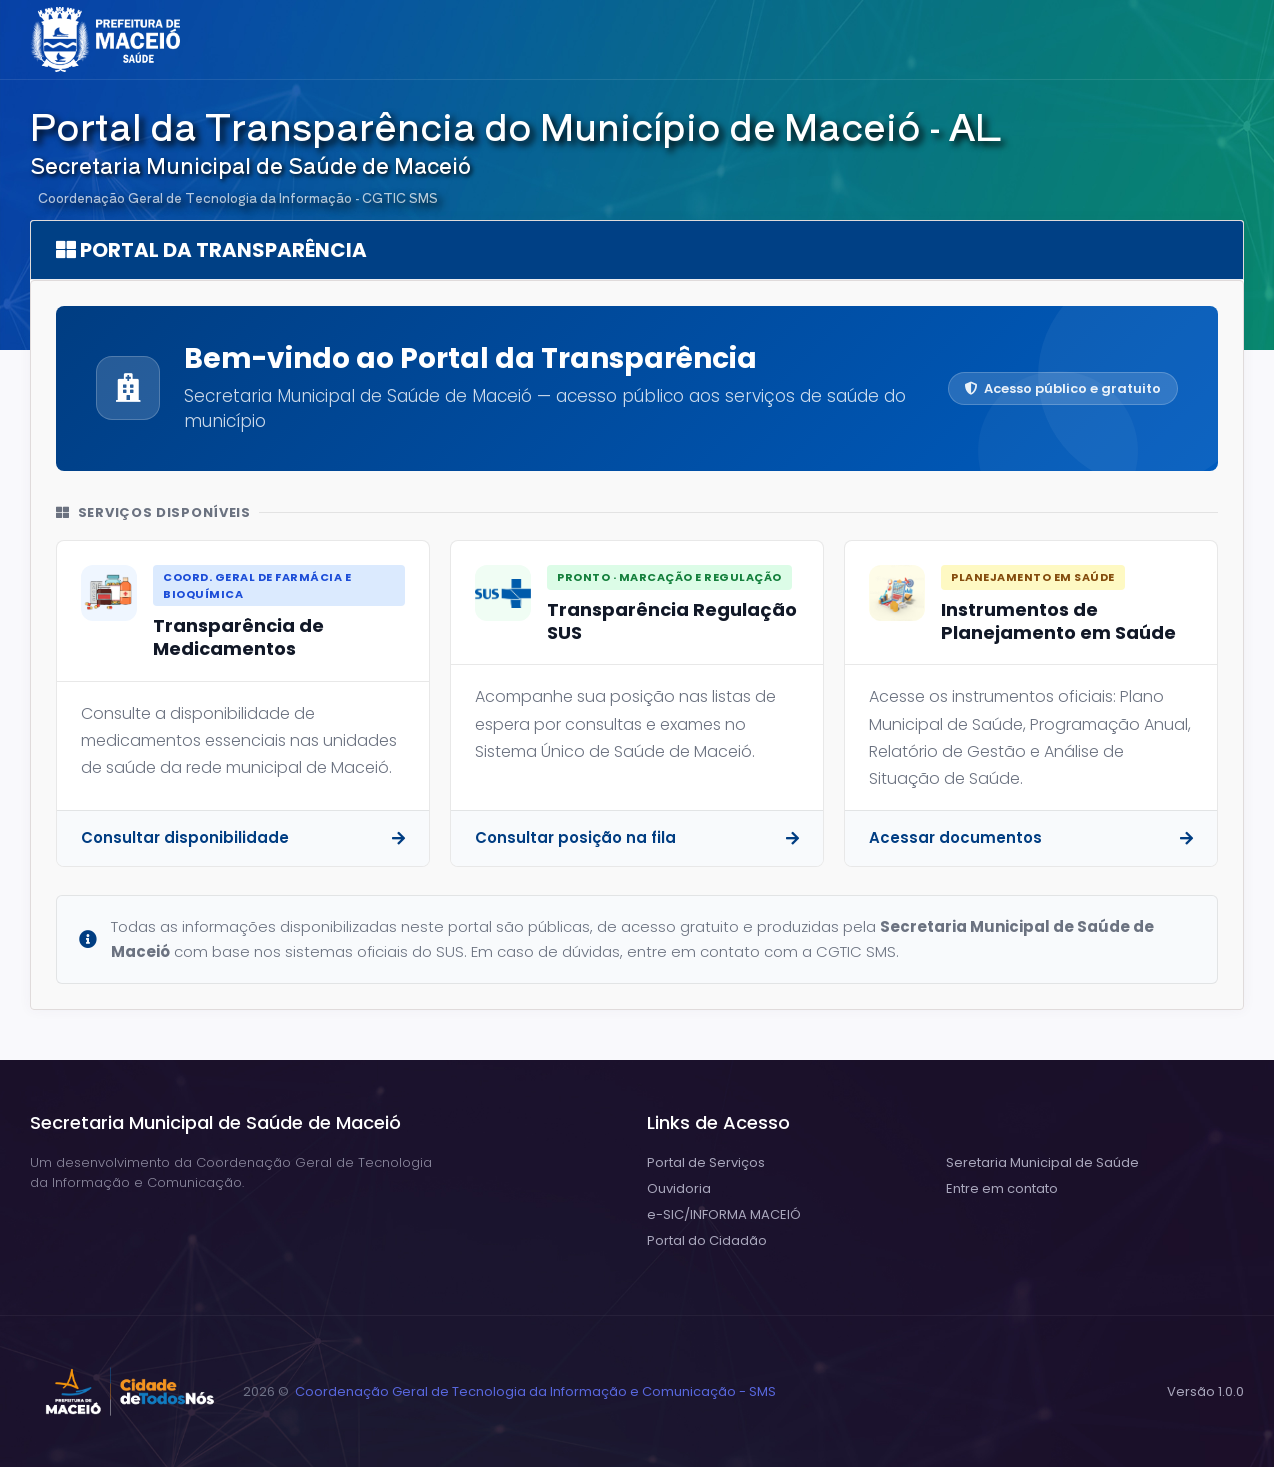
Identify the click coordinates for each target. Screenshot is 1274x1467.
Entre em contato (1002, 1188)
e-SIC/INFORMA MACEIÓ (724, 1214)
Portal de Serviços (706, 1162)
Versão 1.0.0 (1205, 1391)
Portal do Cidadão (707, 1240)
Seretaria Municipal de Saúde (1042, 1162)
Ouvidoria (679, 1188)
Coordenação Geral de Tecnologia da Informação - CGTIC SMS (241, 197)
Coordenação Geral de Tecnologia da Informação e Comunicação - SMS (535, 1391)
